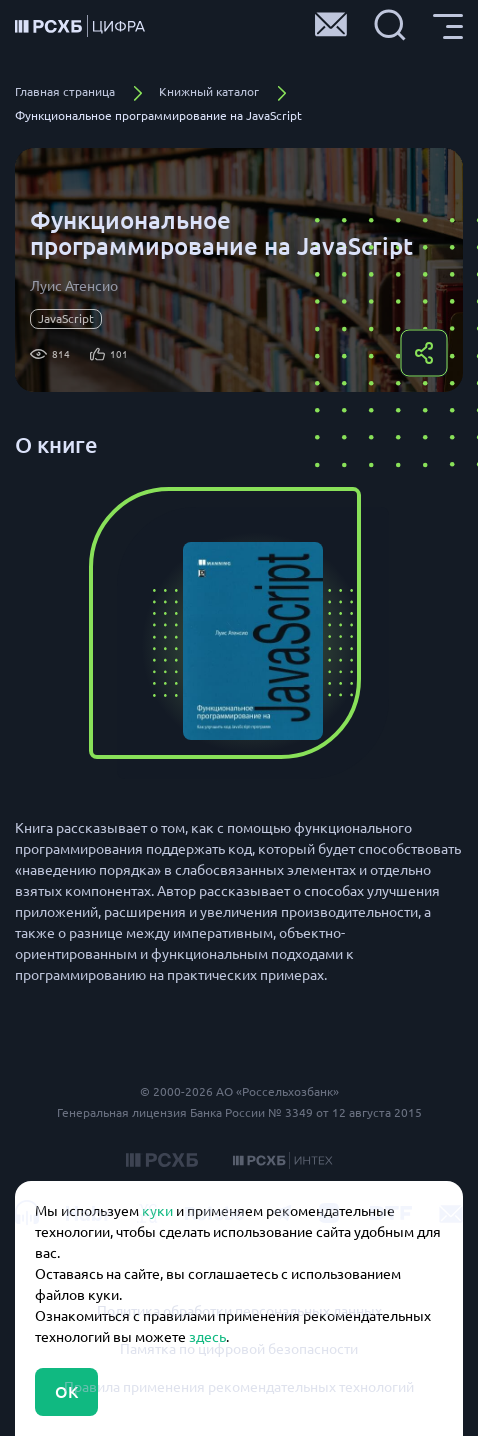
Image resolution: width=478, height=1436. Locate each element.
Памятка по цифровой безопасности (239, 1349)
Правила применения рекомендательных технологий (239, 1387)
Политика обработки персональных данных (239, 1311)
